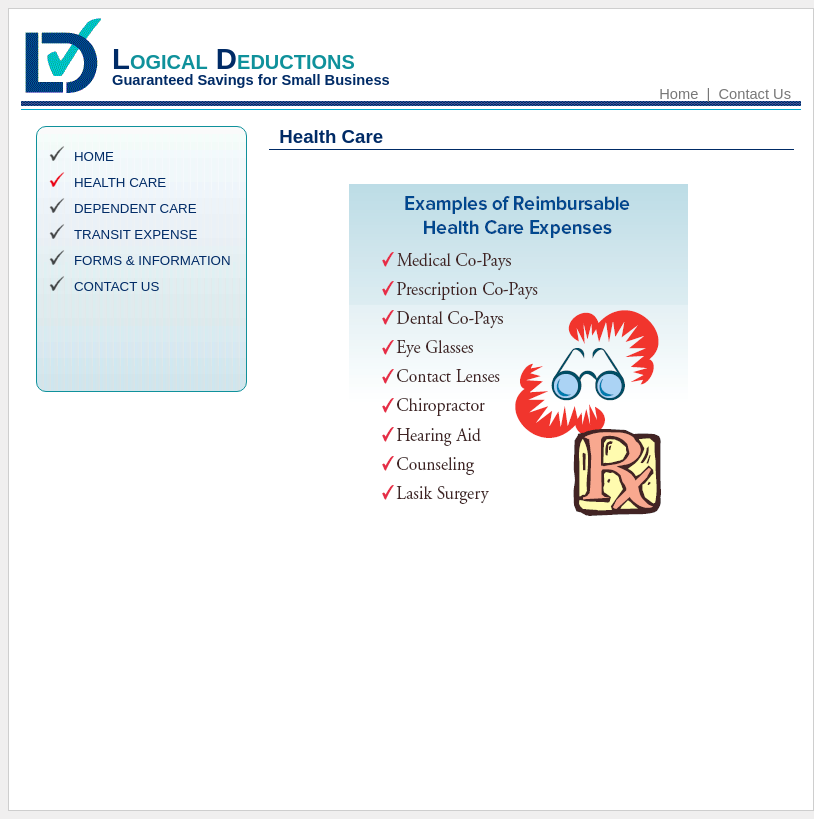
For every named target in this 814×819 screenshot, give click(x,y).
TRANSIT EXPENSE (135, 234)
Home (678, 94)
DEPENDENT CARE (135, 208)
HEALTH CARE (120, 182)
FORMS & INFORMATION (152, 260)
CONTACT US (116, 286)
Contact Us (755, 94)
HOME (94, 156)
